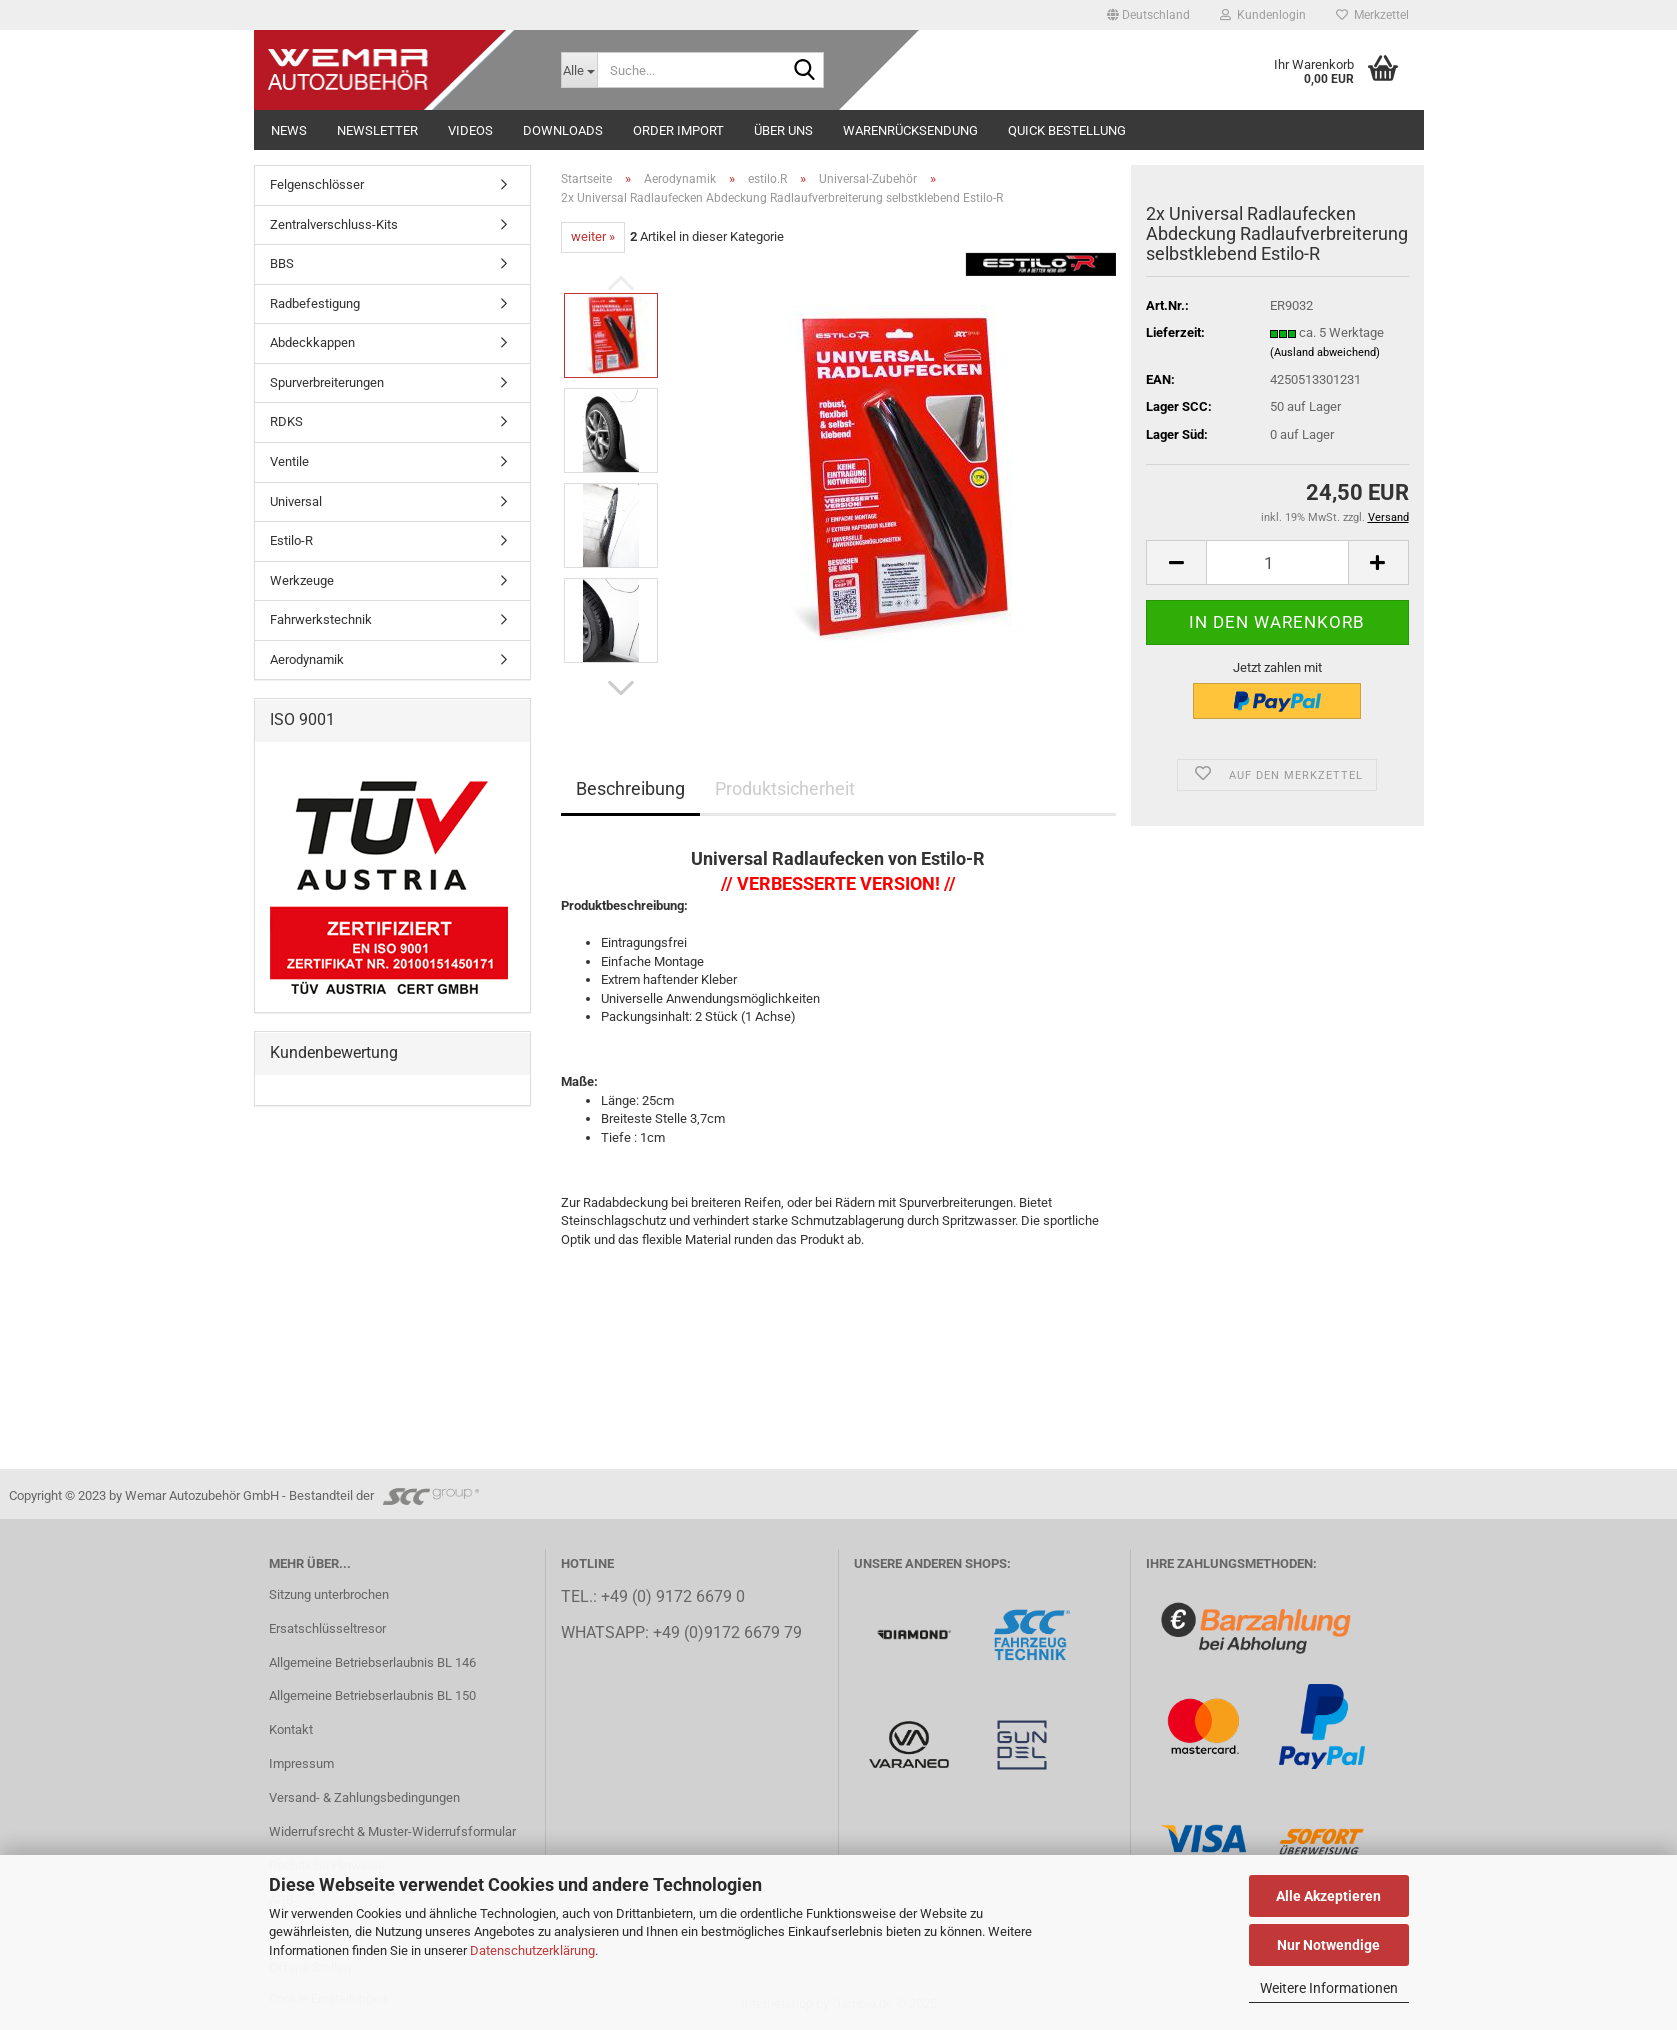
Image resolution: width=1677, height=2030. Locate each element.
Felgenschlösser (317, 184)
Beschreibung (630, 788)
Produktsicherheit (785, 788)
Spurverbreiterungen (327, 382)
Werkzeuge (302, 580)
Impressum (301, 1763)
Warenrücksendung (910, 130)
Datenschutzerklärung (532, 1950)
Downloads (563, 130)
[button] (1148, 15)
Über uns (783, 130)
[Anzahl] (1277, 562)
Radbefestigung (315, 303)
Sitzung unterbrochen (329, 1594)
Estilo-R (291, 540)
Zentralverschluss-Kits (334, 224)
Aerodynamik (307, 659)
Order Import (678, 130)
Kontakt (291, 1729)
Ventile (289, 461)
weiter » (593, 236)
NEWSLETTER (377, 130)
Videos (470, 130)
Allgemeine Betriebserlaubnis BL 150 (372, 1695)
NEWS (289, 130)
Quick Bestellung (1067, 130)
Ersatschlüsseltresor (327, 1628)
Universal (296, 501)
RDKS (286, 421)
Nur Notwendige (1328, 1945)
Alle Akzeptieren (1328, 1896)
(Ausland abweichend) (1325, 352)
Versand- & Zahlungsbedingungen (364, 1797)
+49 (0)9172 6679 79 (727, 1633)
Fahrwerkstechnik (321, 619)
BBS (282, 263)
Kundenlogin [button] (1263, 15)
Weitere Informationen (1329, 1988)
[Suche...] (579, 70)
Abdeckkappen (312, 342)
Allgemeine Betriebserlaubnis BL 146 (372, 1662)
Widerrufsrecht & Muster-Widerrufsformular (392, 1831)
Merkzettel (1372, 15)
